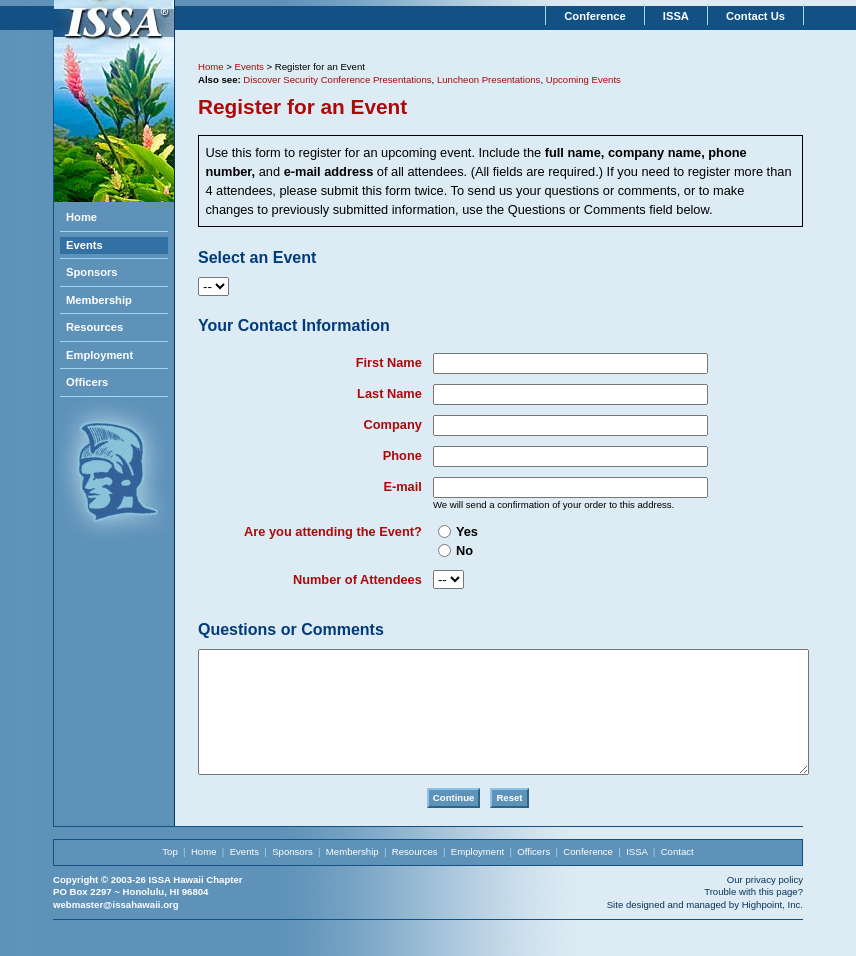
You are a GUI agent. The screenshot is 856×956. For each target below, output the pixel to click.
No (464, 550)
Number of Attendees (357, 579)
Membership (99, 300)
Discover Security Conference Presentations (337, 79)
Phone (402, 455)
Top (169, 875)
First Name (389, 362)
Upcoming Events (583, 79)
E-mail (402, 486)
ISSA (676, 16)
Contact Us (755, 16)
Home (81, 217)
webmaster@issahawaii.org (116, 928)
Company (393, 424)
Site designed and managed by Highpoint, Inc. (705, 928)
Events (84, 245)
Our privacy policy (765, 903)
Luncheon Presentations (488, 79)
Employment (99, 355)
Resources (94, 327)
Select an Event (257, 257)
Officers (87, 382)
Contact (677, 875)
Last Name (389, 393)
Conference (595, 16)
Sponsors (92, 272)
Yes (467, 531)
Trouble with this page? (753, 915)
